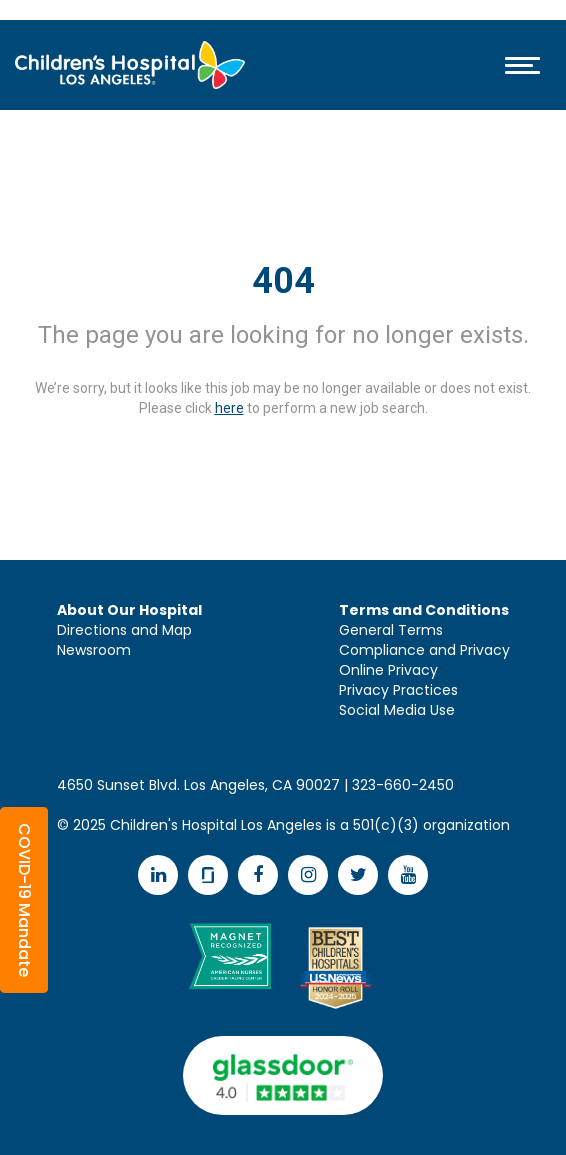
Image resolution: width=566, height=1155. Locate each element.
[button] (24, 900)
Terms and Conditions (424, 610)
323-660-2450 (403, 785)
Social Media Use (397, 710)
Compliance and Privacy (424, 650)
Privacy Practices (398, 690)
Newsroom (94, 650)
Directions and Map (124, 630)
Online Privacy (388, 670)
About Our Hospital (129, 610)
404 (283, 281)
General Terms (391, 630)
